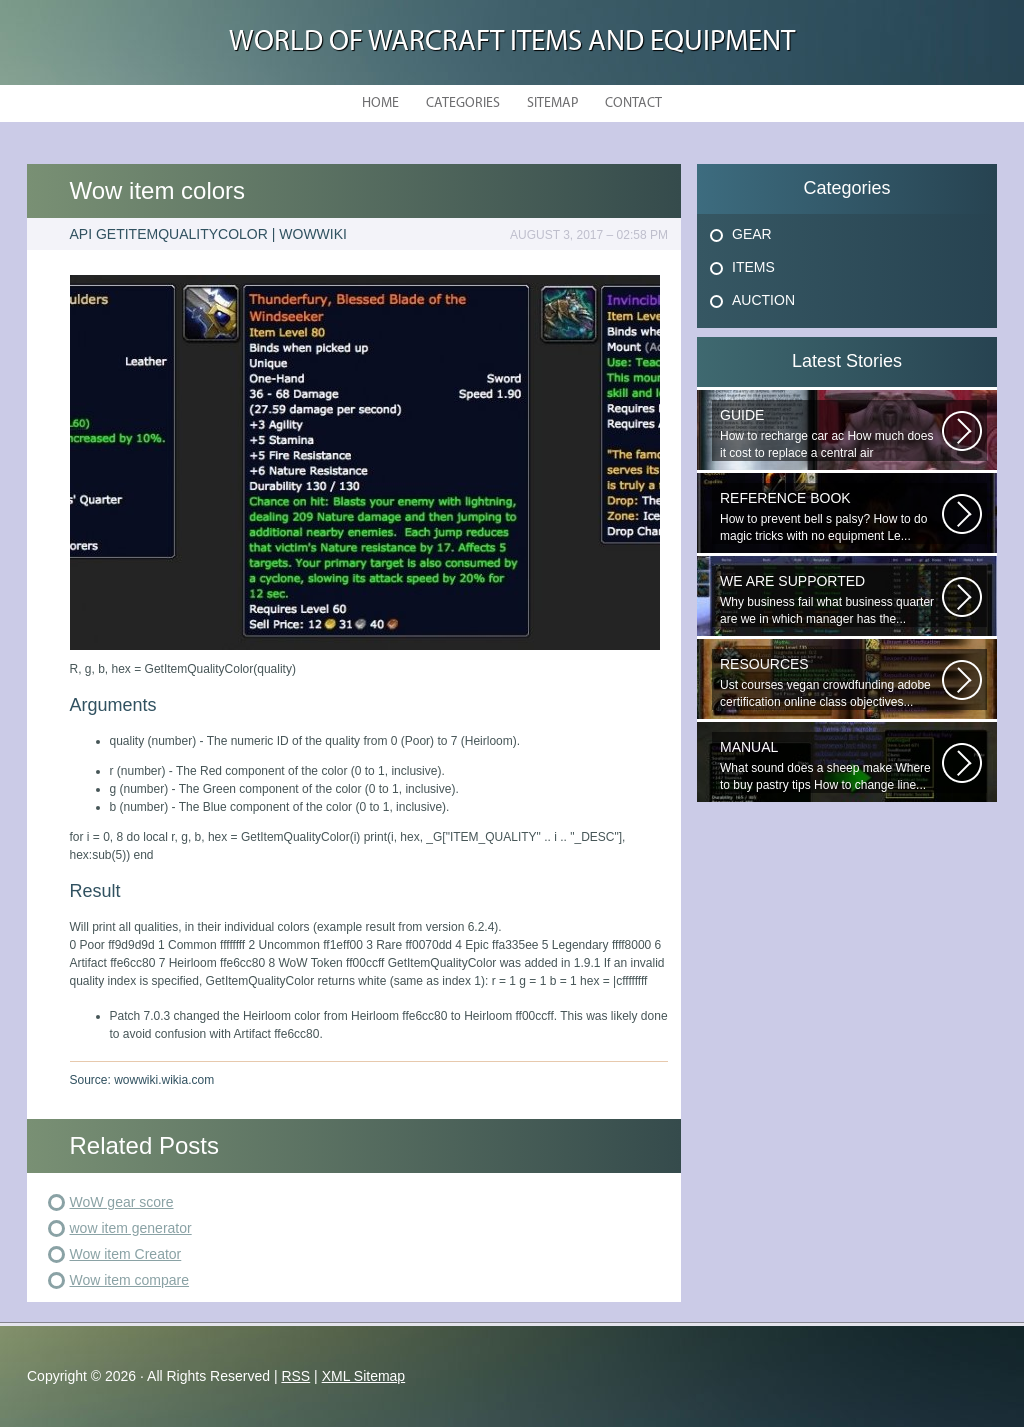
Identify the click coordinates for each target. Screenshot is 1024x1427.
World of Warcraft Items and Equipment (512, 42)
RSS (295, 1376)
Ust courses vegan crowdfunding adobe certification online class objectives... (831, 682)
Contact (633, 103)
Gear (752, 234)
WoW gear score (122, 1202)
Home (380, 103)
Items (753, 267)
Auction (763, 300)
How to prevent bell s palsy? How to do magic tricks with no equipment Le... (831, 516)
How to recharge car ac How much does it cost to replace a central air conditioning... (831, 434)
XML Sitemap (364, 1376)
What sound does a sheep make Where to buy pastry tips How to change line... (831, 765)
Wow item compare (130, 1280)
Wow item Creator (126, 1254)
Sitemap (552, 103)
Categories (463, 103)
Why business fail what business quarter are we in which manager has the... (831, 599)
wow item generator (131, 1228)
